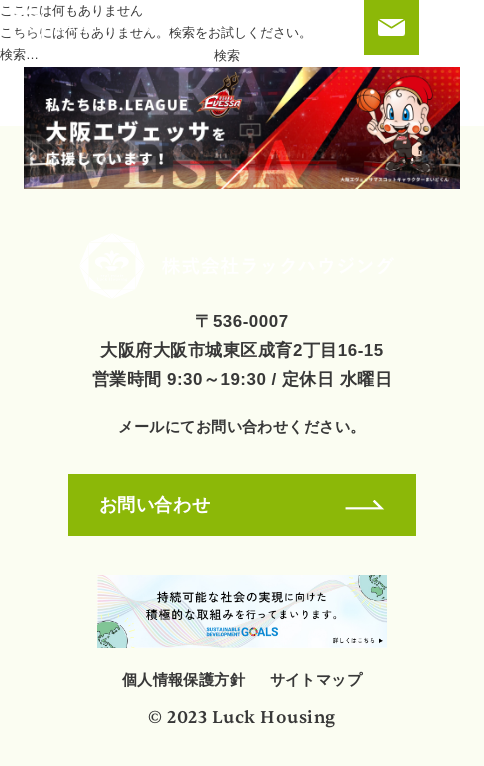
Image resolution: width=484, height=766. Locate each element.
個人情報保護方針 (184, 679)
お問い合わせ (242, 504)
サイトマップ (316, 679)
